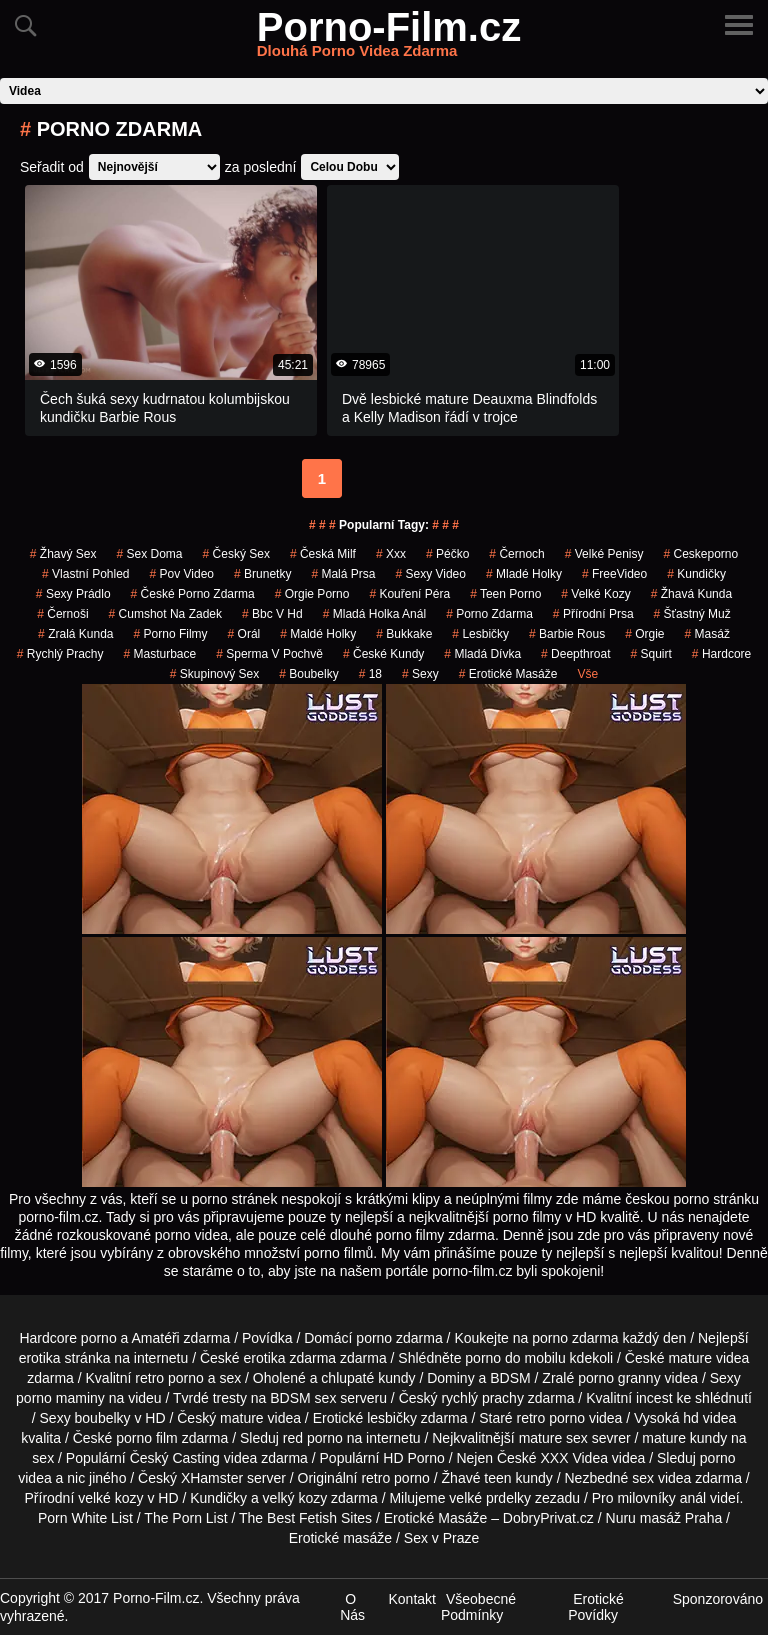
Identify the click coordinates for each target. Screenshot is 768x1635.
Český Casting (175, 1458)
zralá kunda (75, 634)
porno (374, 1338)
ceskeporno (700, 554)
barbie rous (567, 634)
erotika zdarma (290, 1358)
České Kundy (383, 654)
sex (643, 1478)
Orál (244, 634)
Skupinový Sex (214, 674)
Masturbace (159, 654)
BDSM (510, 1378)
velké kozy (110, 1498)
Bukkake (404, 634)
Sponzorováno (718, 1599)
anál (693, 1498)
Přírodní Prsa (593, 614)
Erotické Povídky (596, 1607)
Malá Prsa (343, 574)
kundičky (696, 574)
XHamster (212, 1478)
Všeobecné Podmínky (478, 1607)
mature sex (553, 1438)
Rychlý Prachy (60, 654)
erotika (40, 1358)
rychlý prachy (482, 1398)
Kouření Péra (409, 594)
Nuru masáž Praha (664, 1518)
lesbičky (392, 1418)
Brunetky (262, 574)
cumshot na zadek (165, 614)
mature (690, 1358)
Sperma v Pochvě (269, 654)
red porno (313, 1438)
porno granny (619, 1378)
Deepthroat (575, 654)
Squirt (650, 654)
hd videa (709, 1418)
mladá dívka (482, 654)
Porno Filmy (171, 634)
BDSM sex (303, 1398)
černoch (516, 554)
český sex (236, 554)
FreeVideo (614, 574)
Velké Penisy (604, 554)
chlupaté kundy (368, 1378)
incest (654, 1398)
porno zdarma (489, 614)
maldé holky (318, 634)
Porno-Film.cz (389, 39)
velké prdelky (490, 1498)
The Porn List (185, 1518)
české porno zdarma (193, 594)
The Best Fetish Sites (305, 1518)
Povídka (267, 1338)
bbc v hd (272, 614)
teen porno (505, 594)
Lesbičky (480, 634)
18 (370, 674)
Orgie (644, 634)
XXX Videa (574, 1458)
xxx (391, 554)
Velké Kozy (595, 594)
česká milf (323, 554)
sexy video (430, 574)
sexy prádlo (73, 594)
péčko (447, 554)
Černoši (62, 614)
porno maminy (60, 1398)
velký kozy (295, 1498)
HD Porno (413, 1458)
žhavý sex (63, 554)
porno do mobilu (515, 1358)
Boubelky (308, 674)
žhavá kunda (691, 594)
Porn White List (85, 1518)
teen (497, 1478)
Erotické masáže (340, 1538)
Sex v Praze (441, 1538)
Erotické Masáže (508, 674)
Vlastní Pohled (85, 574)
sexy (420, 674)
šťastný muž (692, 614)
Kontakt (411, 1599)
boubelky (103, 1418)
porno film (146, 1438)
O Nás (352, 1607)
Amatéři (155, 1338)
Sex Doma (150, 554)
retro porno (169, 1378)
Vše (587, 674)
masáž (707, 634)
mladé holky (524, 574)
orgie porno (312, 594)
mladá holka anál (374, 614)
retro (375, 1478)
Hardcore (721, 654)
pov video (182, 574)
